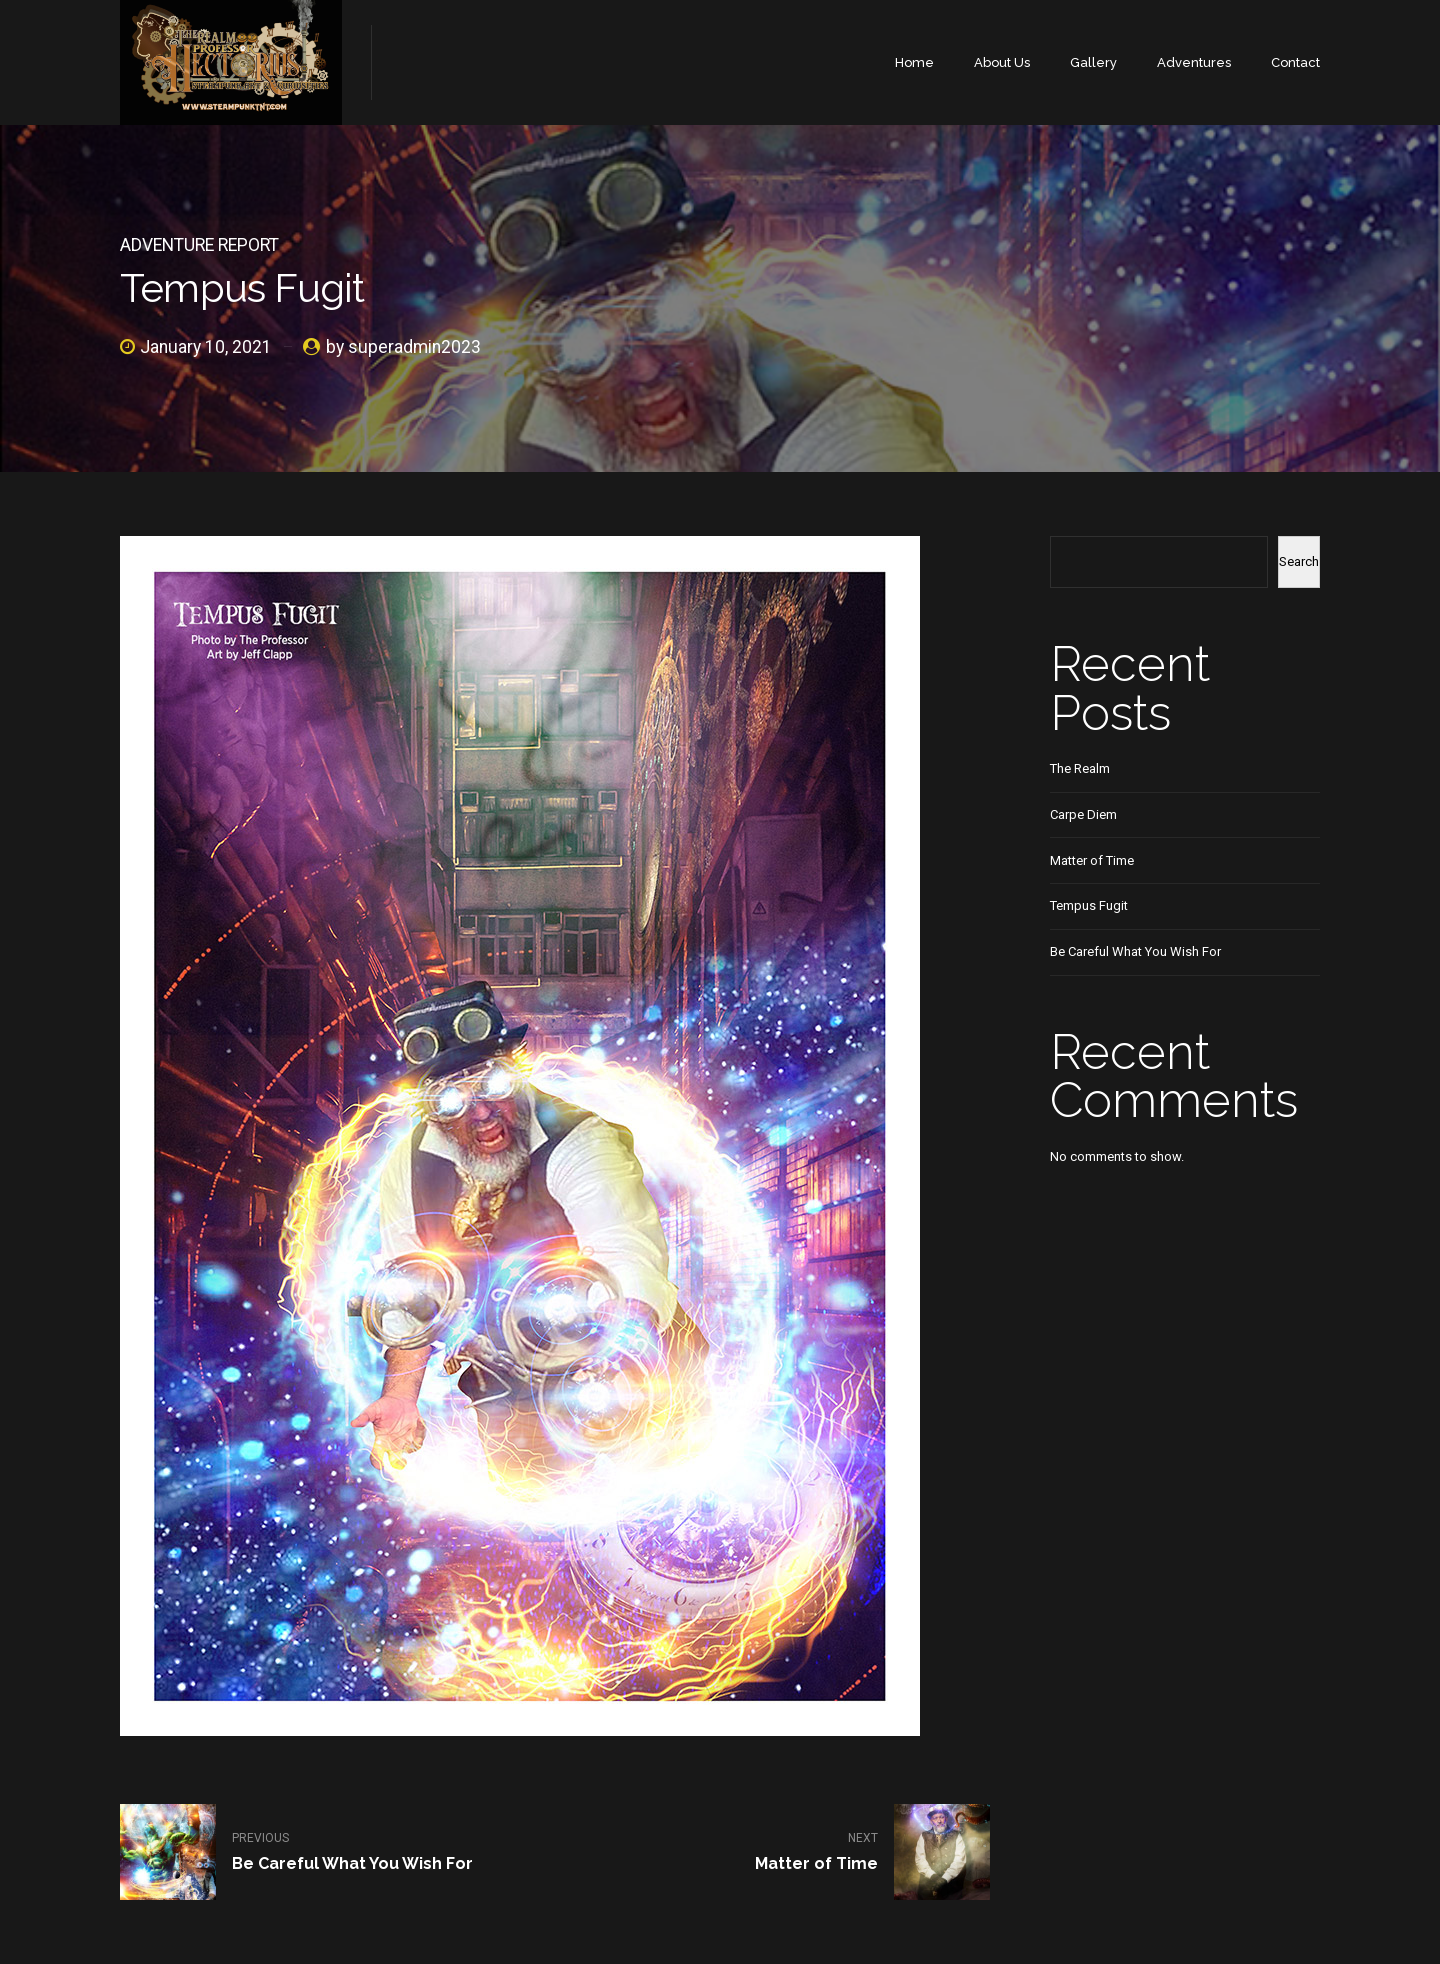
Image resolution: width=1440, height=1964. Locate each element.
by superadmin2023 (403, 347)
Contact (1295, 62)
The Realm (1080, 768)
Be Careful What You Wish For (1135, 951)
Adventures (1194, 62)
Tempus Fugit (1089, 905)
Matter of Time (1092, 860)
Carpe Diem (1083, 814)
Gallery (1093, 62)
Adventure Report (199, 245)
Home (914, 62)
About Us (1002, 62)
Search (1299, 561)
